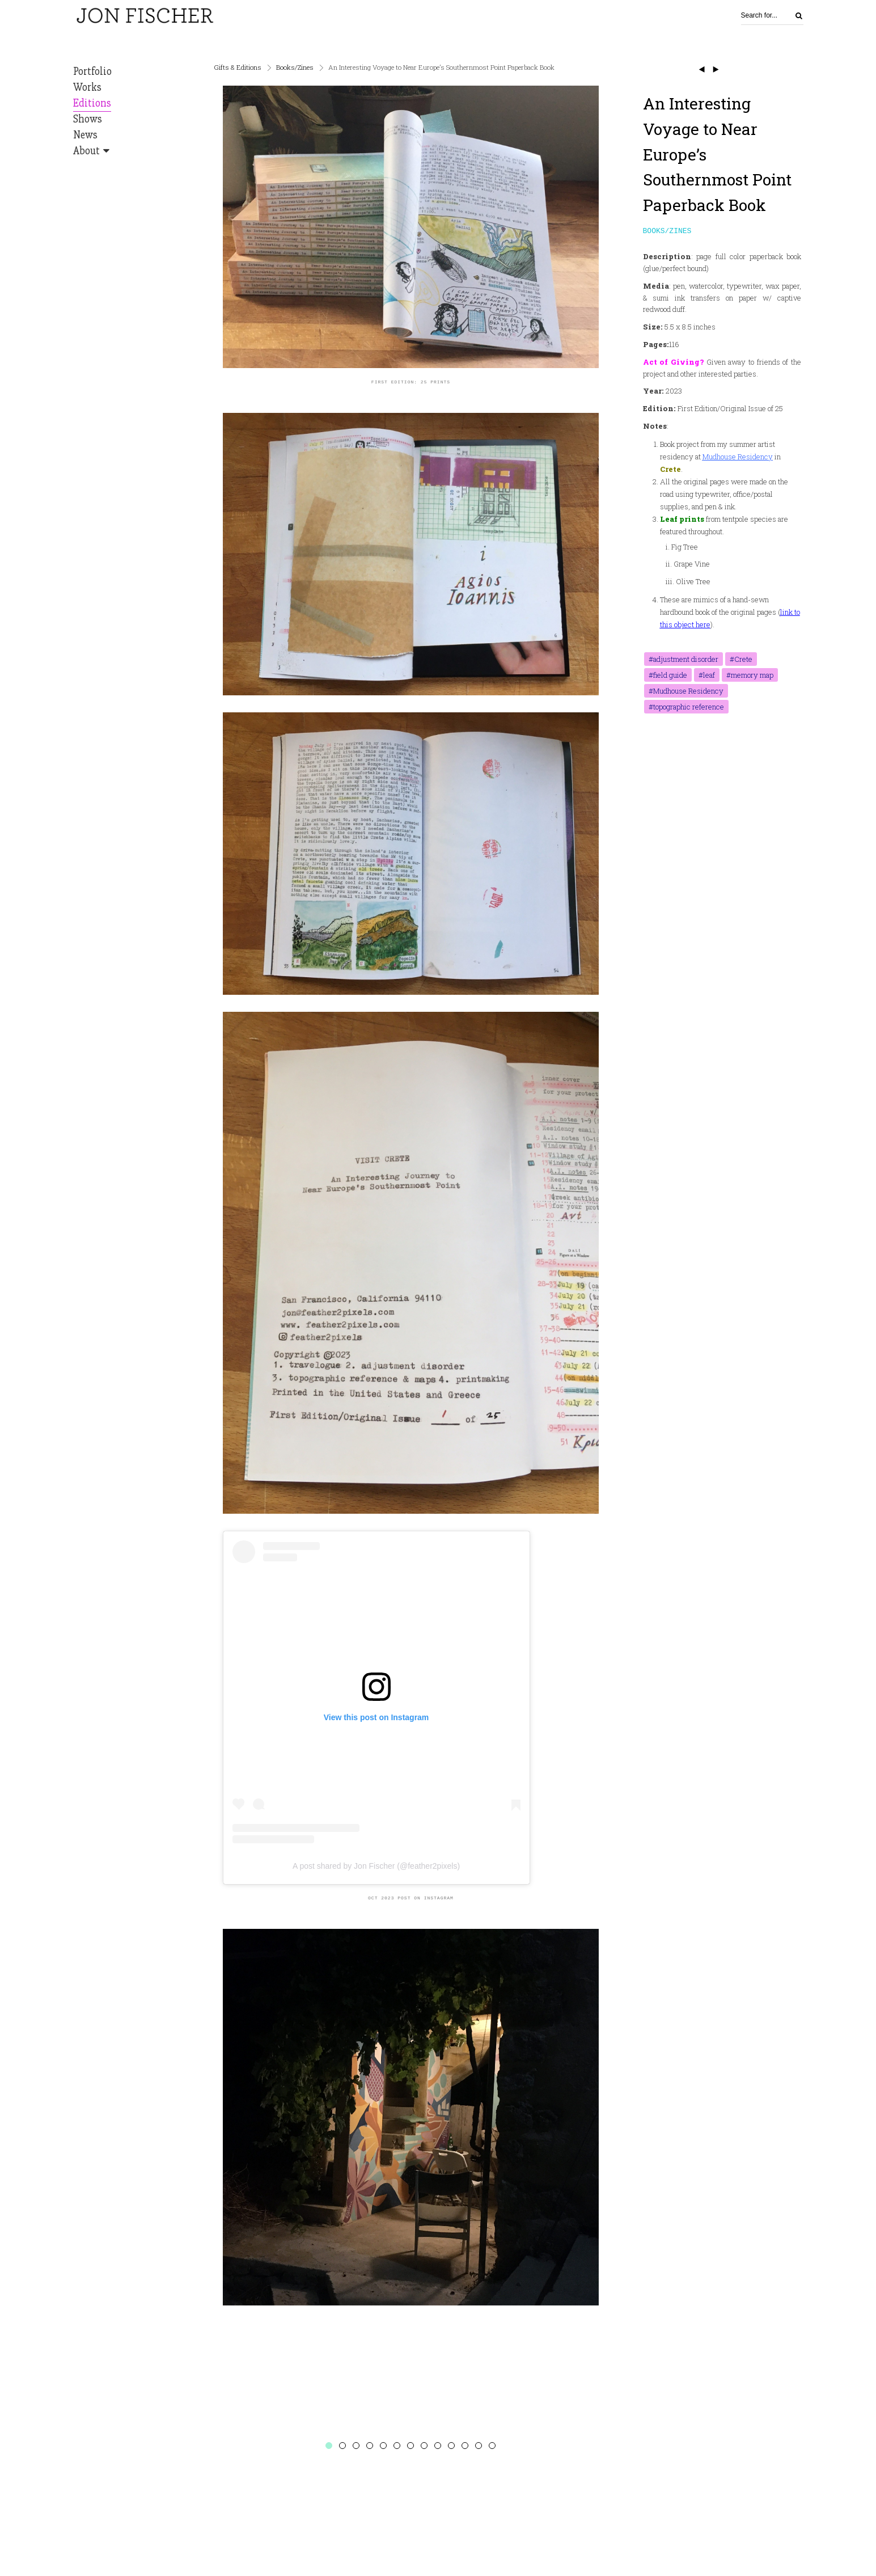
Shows (87, 119)
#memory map (749, 676)
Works (87, 87)
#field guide (668, 676)
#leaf (707, 676)
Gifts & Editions (237, 67)
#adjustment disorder (683, 660)
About (86, 151)
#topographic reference (686, 708)
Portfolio (92, 71)
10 (451, 2445)
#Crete (741, 660)
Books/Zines (295, 67)
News (85, 135)
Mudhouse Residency (738, 458)
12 (478, 2445)
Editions (92, 103)
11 (465, 2445)
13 (492, 2445)
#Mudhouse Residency (686, 692)
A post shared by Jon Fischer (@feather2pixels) (376, 1865)
